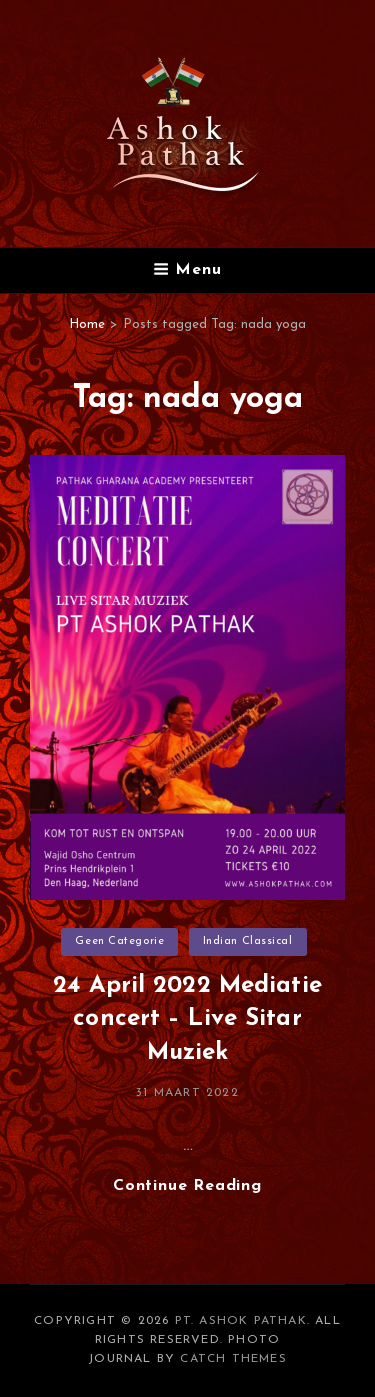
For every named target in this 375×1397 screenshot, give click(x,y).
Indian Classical (248, 941)
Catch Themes (233, 1359)
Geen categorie (119, 941)
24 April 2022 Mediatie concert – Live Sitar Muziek (187, 1019)
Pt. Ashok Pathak (241, 1321)
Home (87, 324)
